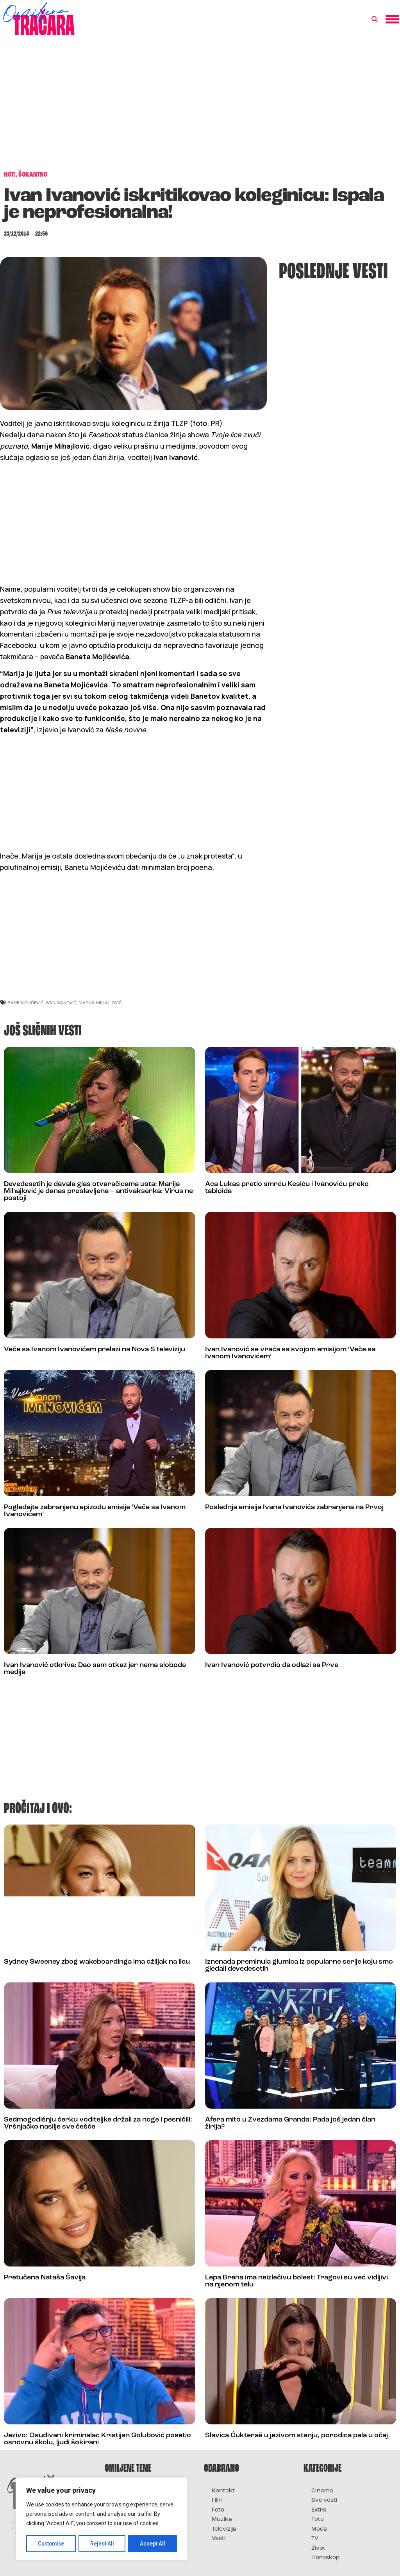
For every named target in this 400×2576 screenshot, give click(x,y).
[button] (374, 19)
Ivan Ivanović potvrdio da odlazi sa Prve (271, 1665)
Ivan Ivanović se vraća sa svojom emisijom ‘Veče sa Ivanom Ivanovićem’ (290, 1353)
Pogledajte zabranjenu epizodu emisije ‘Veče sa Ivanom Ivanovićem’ (95, 1511)
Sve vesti (324, 2500)
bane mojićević (25, 1002)
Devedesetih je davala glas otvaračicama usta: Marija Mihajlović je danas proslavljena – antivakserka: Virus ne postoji (98, 1191)
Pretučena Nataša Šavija (45, 2277)
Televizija (224, 2529)
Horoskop (325, 2558)
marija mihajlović (100, 1002)
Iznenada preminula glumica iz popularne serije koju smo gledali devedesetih (299, 1965)
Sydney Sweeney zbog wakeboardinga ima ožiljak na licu (97, 1962)
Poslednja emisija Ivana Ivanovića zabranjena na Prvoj (294, 1507)
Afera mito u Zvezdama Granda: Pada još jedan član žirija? (290, 2123)
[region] (102, 2519)
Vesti (218, 2539)
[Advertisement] (200, 107)
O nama (322, 2491)
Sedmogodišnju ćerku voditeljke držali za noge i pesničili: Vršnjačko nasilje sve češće (98, 2123)
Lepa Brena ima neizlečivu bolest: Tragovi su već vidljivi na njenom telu (296, 2281)
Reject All (103, 2543)
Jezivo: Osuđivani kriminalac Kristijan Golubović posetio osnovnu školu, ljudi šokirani (97, 2439)
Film (217, 2500)
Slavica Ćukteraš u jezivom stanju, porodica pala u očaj (296, 2435)
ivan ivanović (61, 1002)
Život (318, 2548)
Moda (319, 2529)
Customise (51, 2543)
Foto (218, 2510)
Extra (319, 2510)
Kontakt (223, 2491)
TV (314, 2539)
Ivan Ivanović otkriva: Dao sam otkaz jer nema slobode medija (95, 1669)
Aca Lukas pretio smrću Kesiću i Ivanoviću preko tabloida (287, 1188)
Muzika (222, 2519)
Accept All (153, 2543)
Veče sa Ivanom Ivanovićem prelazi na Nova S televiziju (94, 1349)
